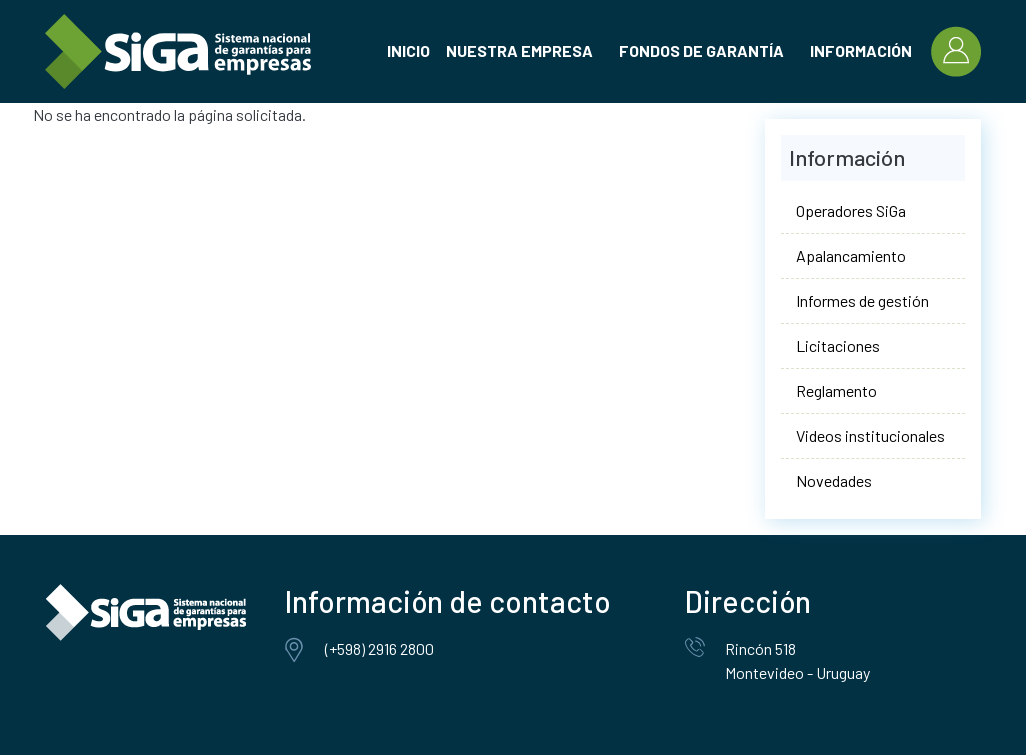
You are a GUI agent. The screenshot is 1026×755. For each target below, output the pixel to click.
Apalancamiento (851, 255)
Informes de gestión (862, 300)
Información (861, 50)
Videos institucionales (870, 435)
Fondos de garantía (701, 50)
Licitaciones (838, 345)
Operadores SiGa (851, 210)
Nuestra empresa (519, 50)
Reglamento (836, 390)
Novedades (834, 480)
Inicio (408, 50)
